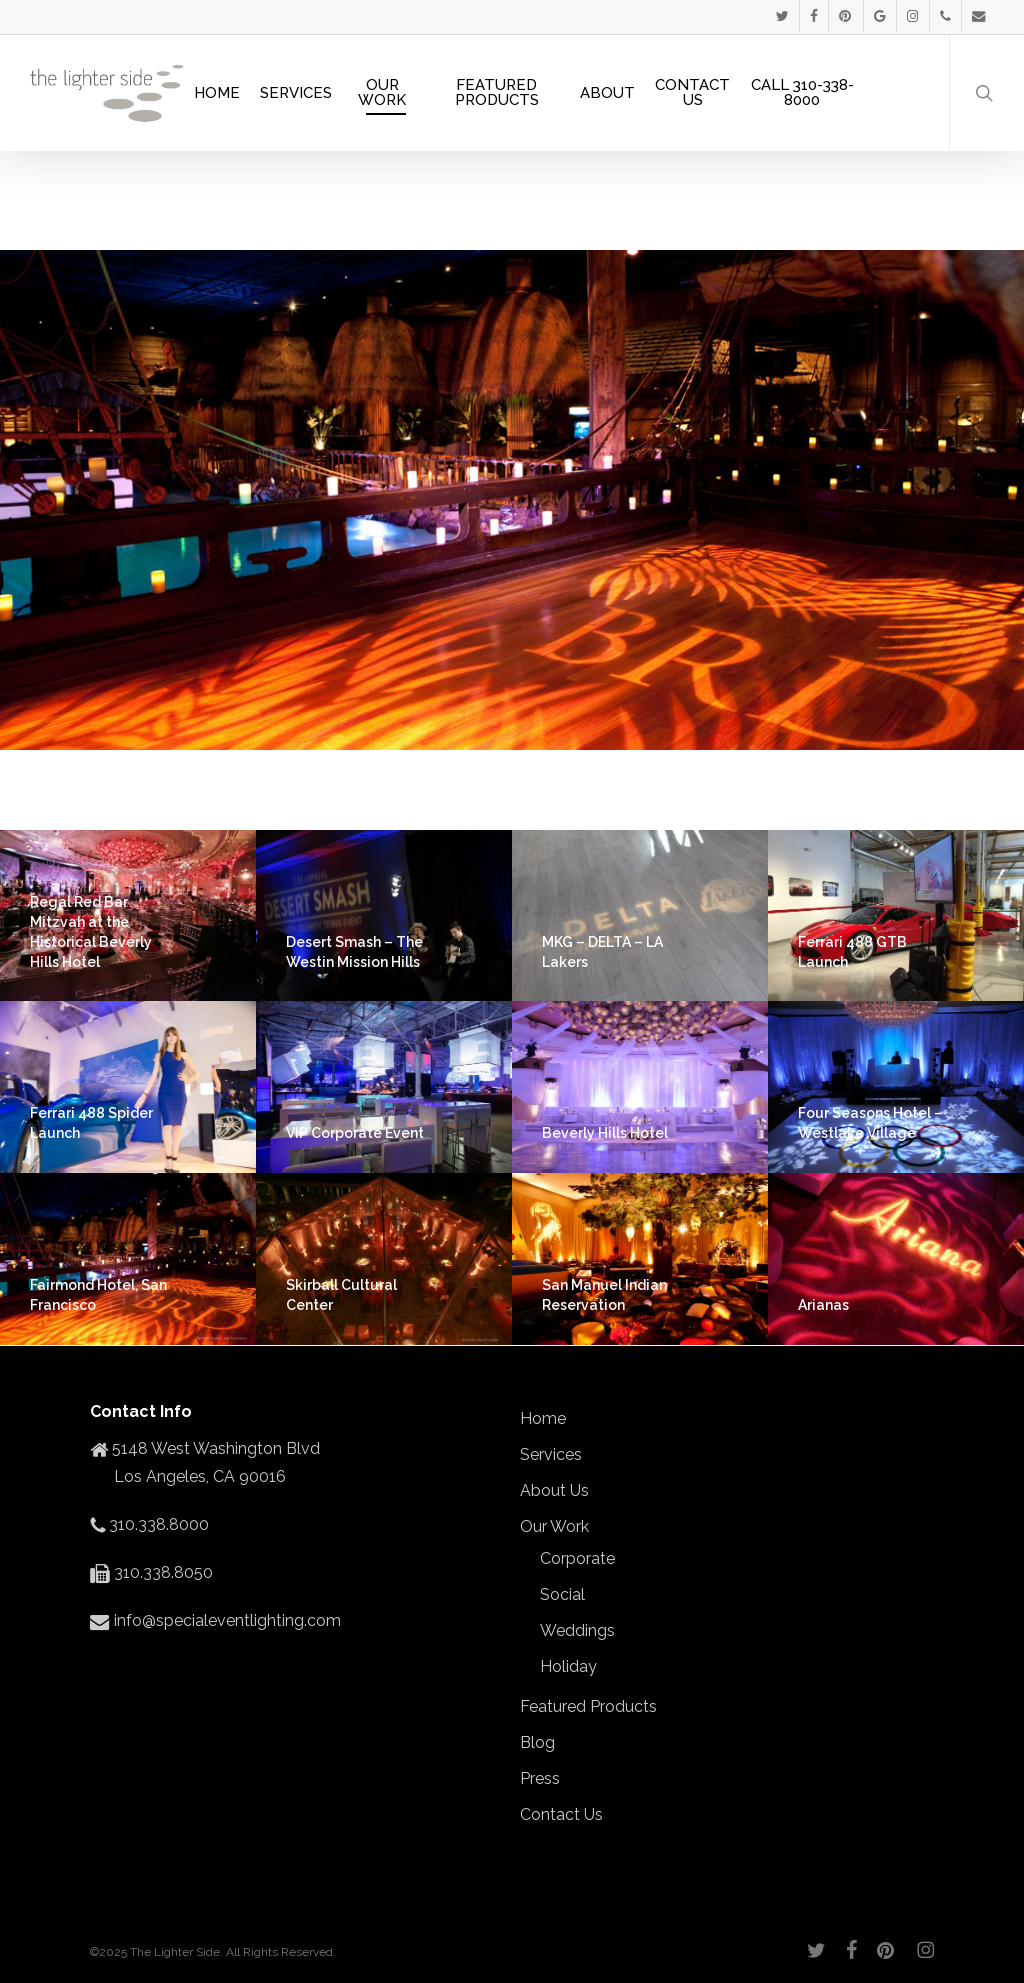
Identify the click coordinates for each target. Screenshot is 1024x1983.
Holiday (568, 1666)
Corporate (577, 1558)
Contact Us (561, 1814)
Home (543, 1418)
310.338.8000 (157, 1524)
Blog (537, 1742)
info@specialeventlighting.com (225, 1620)
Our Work (554, 1526)
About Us (554, 1490)
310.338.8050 (161, 1572)
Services (551, 1454)
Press (540, 1778)
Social (562, 1594)
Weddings (577, 1630)
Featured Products (588, 1706)
